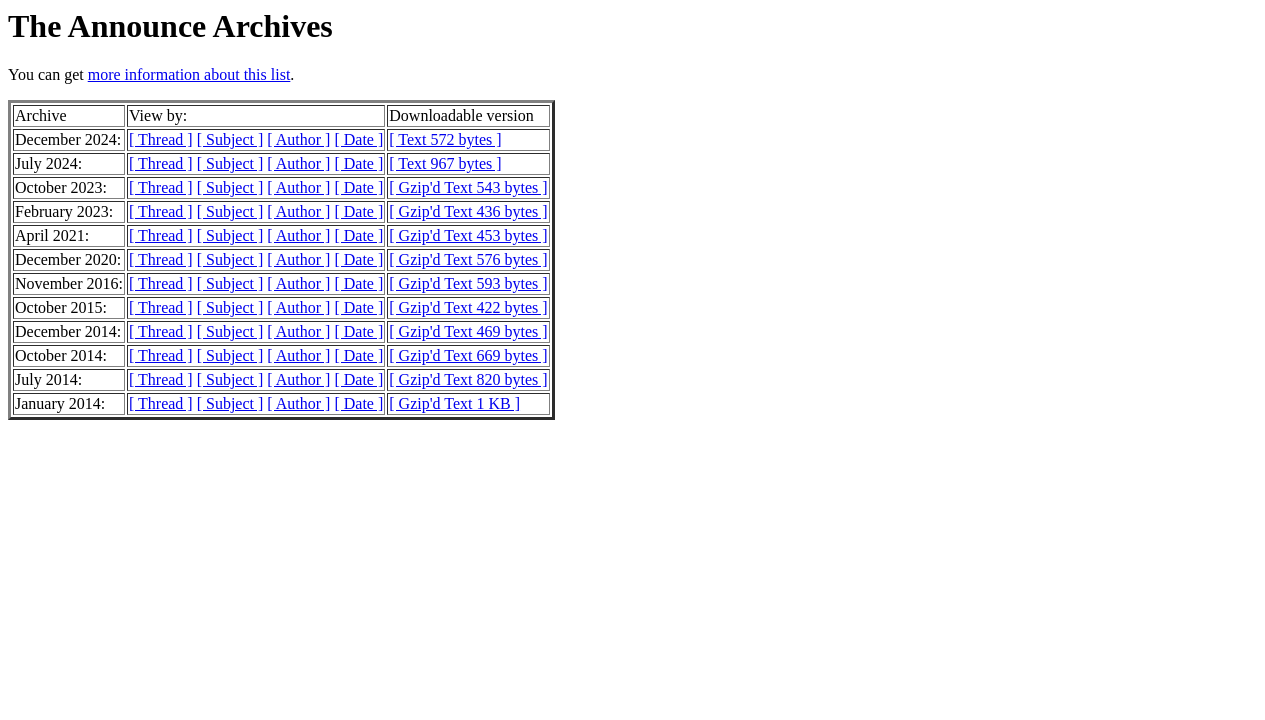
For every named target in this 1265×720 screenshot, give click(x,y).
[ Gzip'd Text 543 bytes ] (468, 187)
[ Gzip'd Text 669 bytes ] (468, 355)
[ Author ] (298, 139)
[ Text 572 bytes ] (445, 139)
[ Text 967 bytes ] (445, 163)
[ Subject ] (230, 139)
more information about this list (189, 74)
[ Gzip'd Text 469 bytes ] (468, 331)
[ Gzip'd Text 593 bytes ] (468, 283)
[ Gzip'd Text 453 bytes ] (468, 235)
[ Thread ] (161, 139)
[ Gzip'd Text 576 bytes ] (468, 259)
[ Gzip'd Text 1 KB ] (454, 403)
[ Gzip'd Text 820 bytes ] (468, 379)
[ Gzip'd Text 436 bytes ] (468, 211)
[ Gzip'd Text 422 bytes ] (468, 307)
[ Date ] (358, 139)
